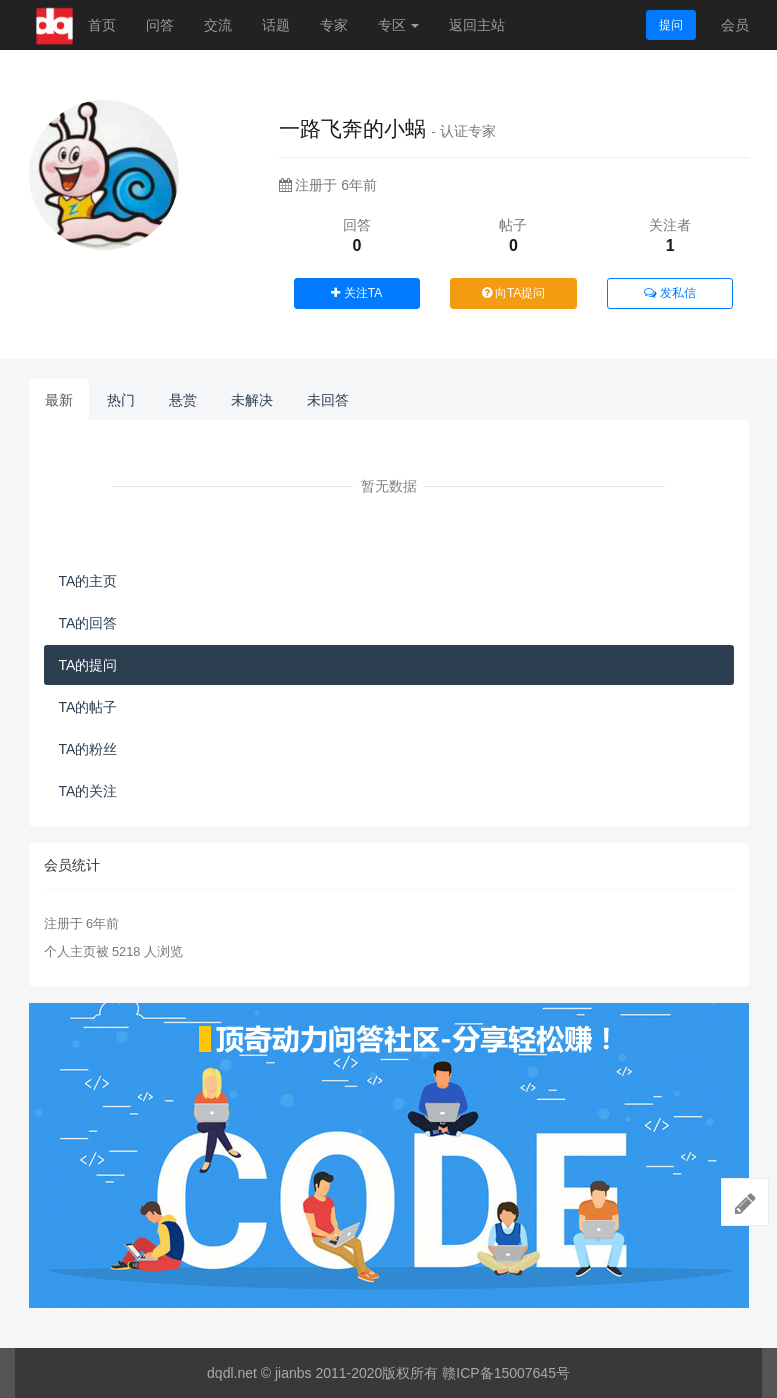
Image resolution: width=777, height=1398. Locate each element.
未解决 (252, 400)
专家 (334, 25)
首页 (102, 25)
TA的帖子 (88, 707)
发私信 (669, 293)
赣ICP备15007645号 (506, 1373)
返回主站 (477, 25)
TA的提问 (88, 665)
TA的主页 (88, 581)
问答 (160, 25)
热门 (121, 400)
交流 (218, 25)
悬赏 (183, 400)
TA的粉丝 (88, 749)
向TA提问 (514, 293)
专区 (399, 25)
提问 (671, 25)
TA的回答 (88, 623)
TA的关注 (88, 791)
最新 (59, 400)
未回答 (328, 400)
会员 (735, 25)
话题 (276, 25)
